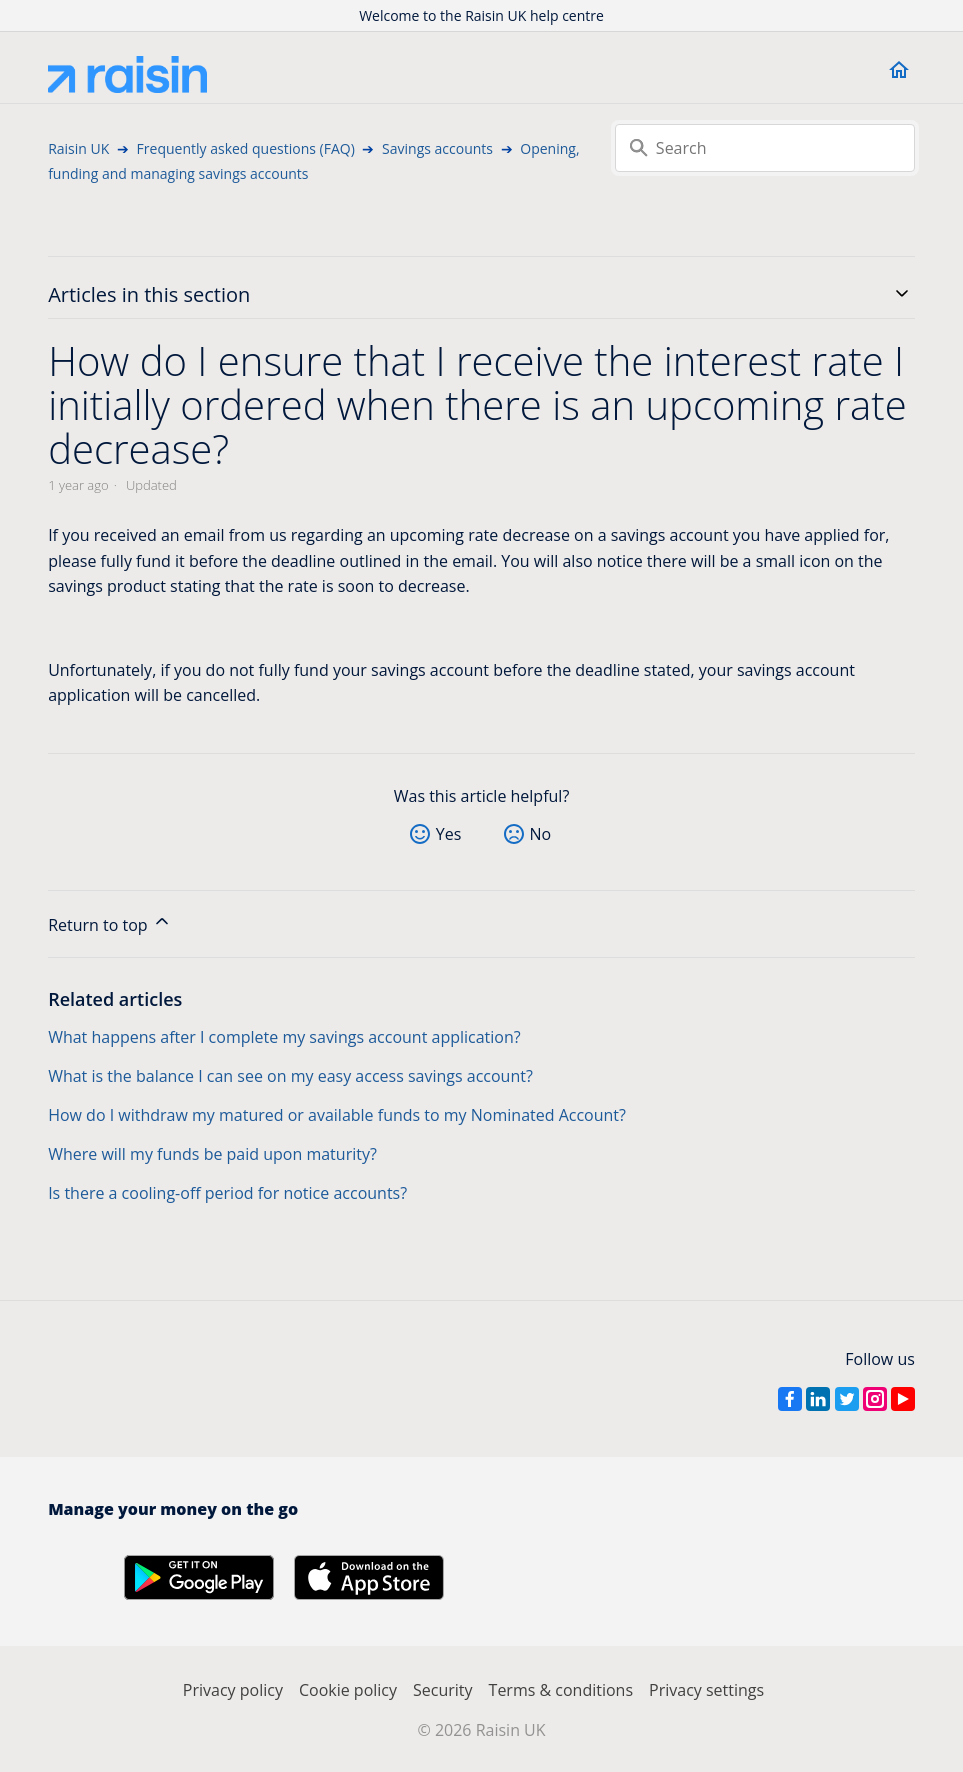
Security (443, 1690)
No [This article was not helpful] (541, 834)
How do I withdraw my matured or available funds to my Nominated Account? (337, 1115)
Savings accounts (437, 148)
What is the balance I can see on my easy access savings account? (290, 1076)
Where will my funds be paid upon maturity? (212, 1154)
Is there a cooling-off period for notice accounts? (227, 1193)
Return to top (110, 923)
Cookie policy (348, 1690)
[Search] (765, 148)
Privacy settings (706, 1690)
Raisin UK (78, 148)
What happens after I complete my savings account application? (284, 1037)
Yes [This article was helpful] (449, 834)
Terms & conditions (561, 1690)
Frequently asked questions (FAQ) (246, 148)
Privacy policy (233, 1690)
